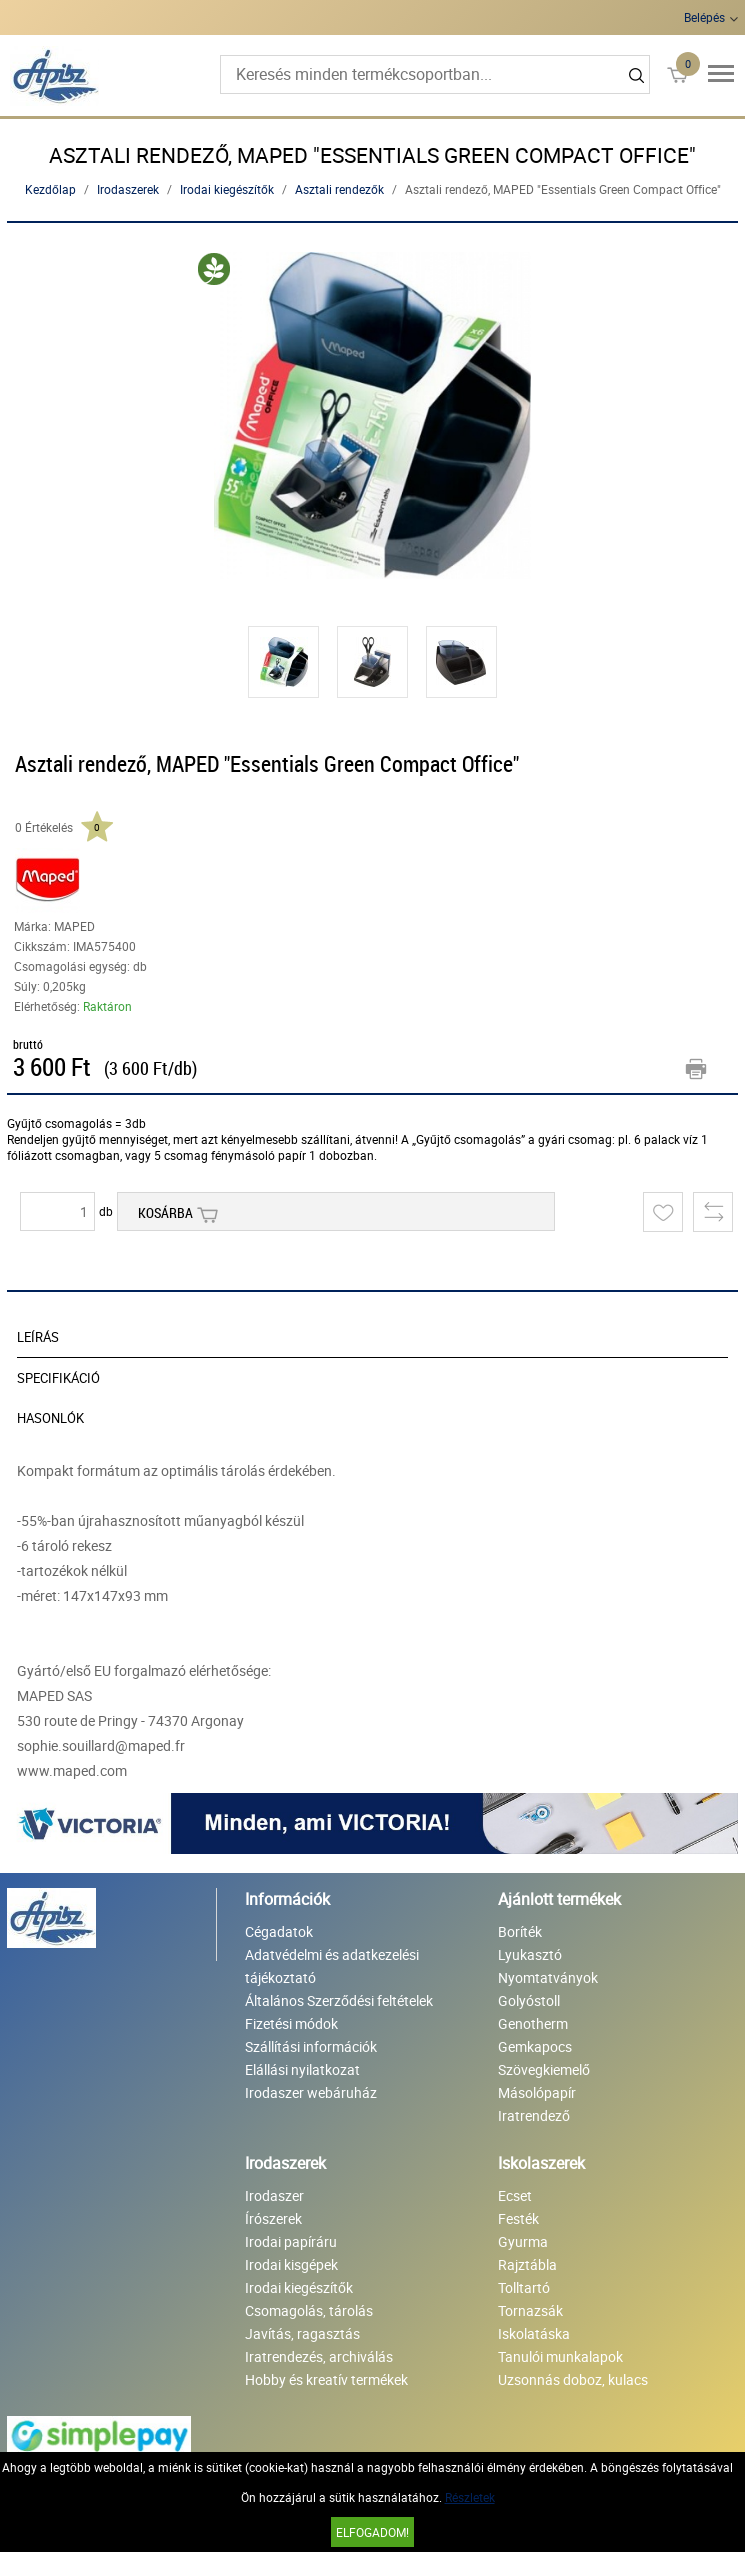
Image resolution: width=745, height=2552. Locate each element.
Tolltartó (524, 2287)
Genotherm (533, 2023)
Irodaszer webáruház (311, 2092)
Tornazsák (530, 2310)
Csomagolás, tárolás (309, 2310)
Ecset (515, 2195)
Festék (518, 2218)
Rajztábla (527, 2264)
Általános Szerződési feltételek (339, 2000)
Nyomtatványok (548, 1977)
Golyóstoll (529, 2000)
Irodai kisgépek (291, 2264)
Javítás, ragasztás (302, 2333)
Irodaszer (274, 2195)
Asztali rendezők (339, 189)
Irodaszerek (128, 189)
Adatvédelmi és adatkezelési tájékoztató (332, 1966)
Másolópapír (537, 2092)
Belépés (704, 17)
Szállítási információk (311, 2046)
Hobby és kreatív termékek (326, 2379)
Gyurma (523, 2241)
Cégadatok (279, 1931)
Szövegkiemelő (544, 2069)
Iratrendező (534, 2115)
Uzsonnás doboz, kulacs (573, 2379)
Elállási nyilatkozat (302, 2069)
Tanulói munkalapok (560, 2356)
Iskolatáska (534, 2333)
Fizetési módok (291, 2023)
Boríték (520, 1931)
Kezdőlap (50, 189)
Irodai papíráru (291, 2241)
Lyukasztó (530, 1954)
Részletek (470, 2497)
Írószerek (273, 2218)
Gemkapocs (535, 2046)
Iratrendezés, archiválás (319, 2356)
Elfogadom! (372, 2532)
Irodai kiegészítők (227, 189)
